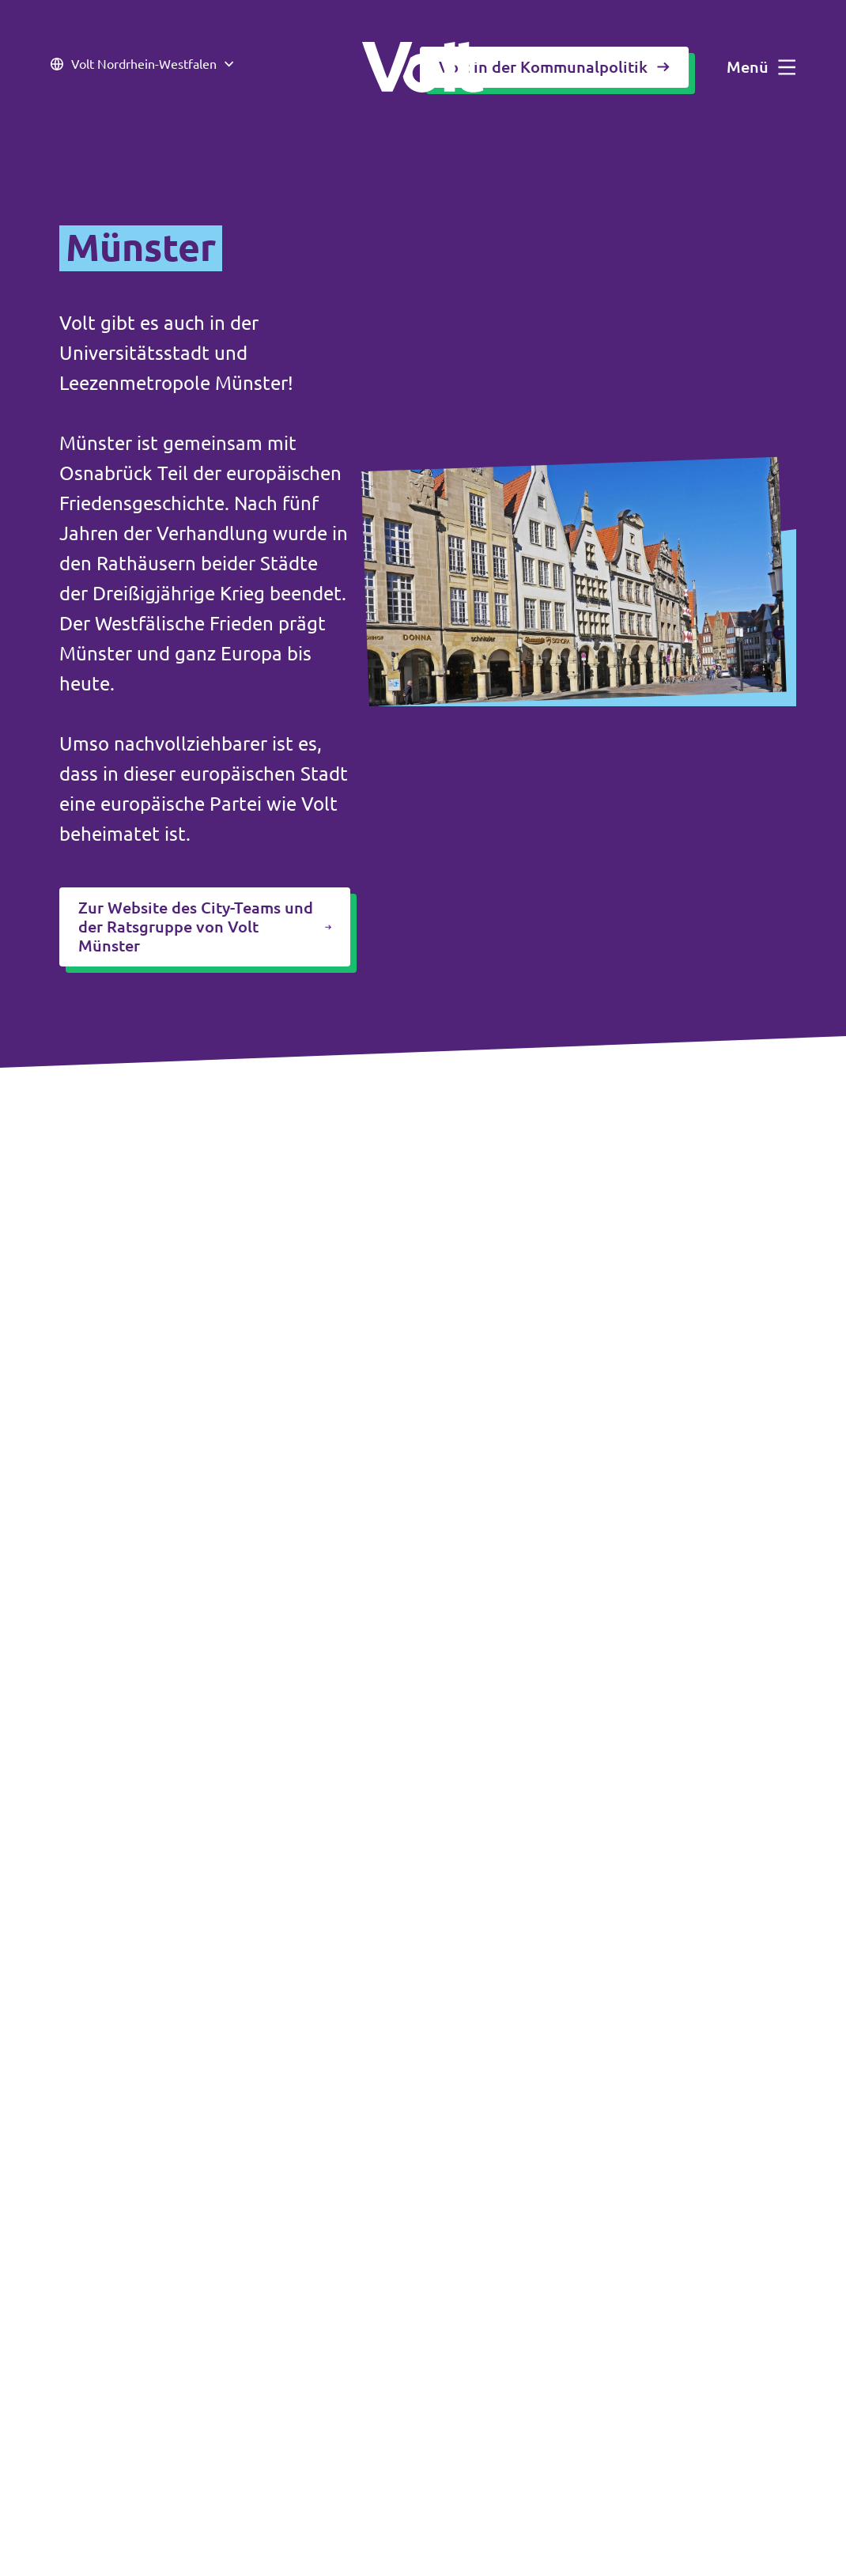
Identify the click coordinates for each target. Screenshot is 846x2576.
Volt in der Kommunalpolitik (554, 67)
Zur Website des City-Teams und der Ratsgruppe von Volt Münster (204, 926)
